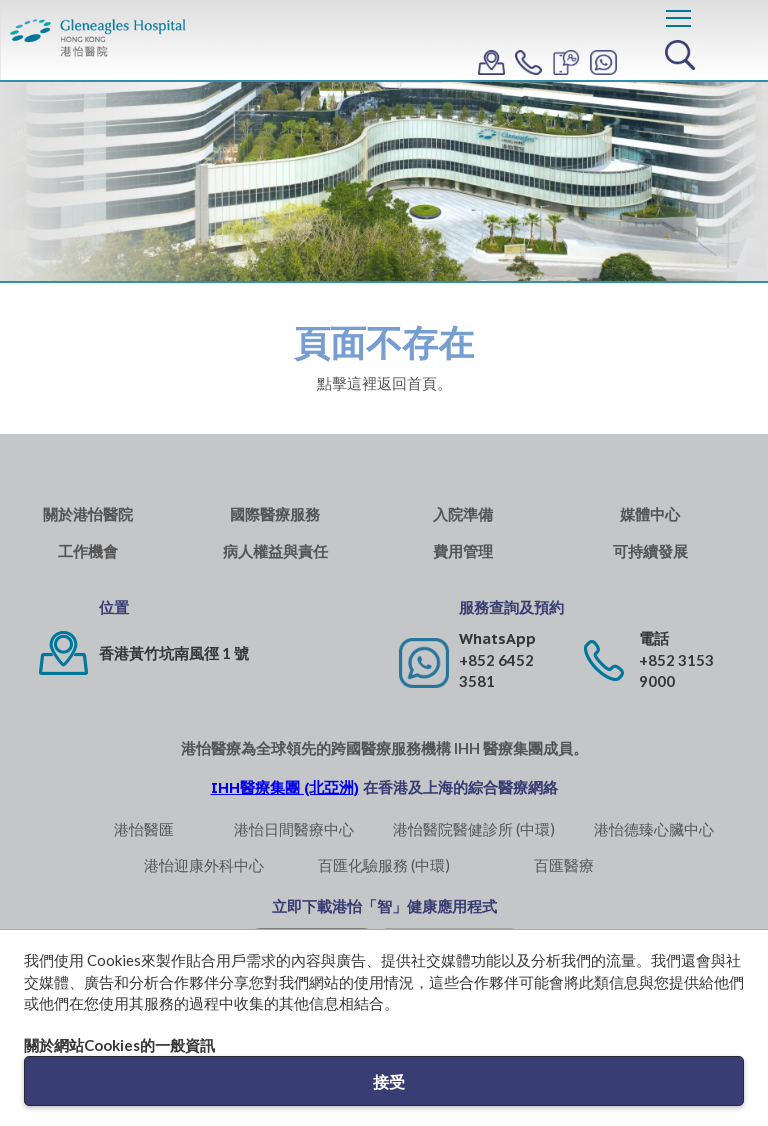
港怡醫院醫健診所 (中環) (474, 829)
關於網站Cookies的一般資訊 (119, 1045)
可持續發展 (650, 551)
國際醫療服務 (275, 514)
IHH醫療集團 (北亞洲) (285, 787)
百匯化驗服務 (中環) (384, 865)
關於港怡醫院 (88, 514)
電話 (654, 638)
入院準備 (463, 514)
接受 (389, 1081)
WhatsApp (497, 638)
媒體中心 (650, 514)
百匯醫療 (564, 865)
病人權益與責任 (275, 551)
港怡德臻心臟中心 (654, 829)
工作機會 (88, 551)
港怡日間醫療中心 (294, 829)
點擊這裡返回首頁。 (384, 383)
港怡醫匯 (144, 829)
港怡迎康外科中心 (204, 865)
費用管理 (463, 551)
